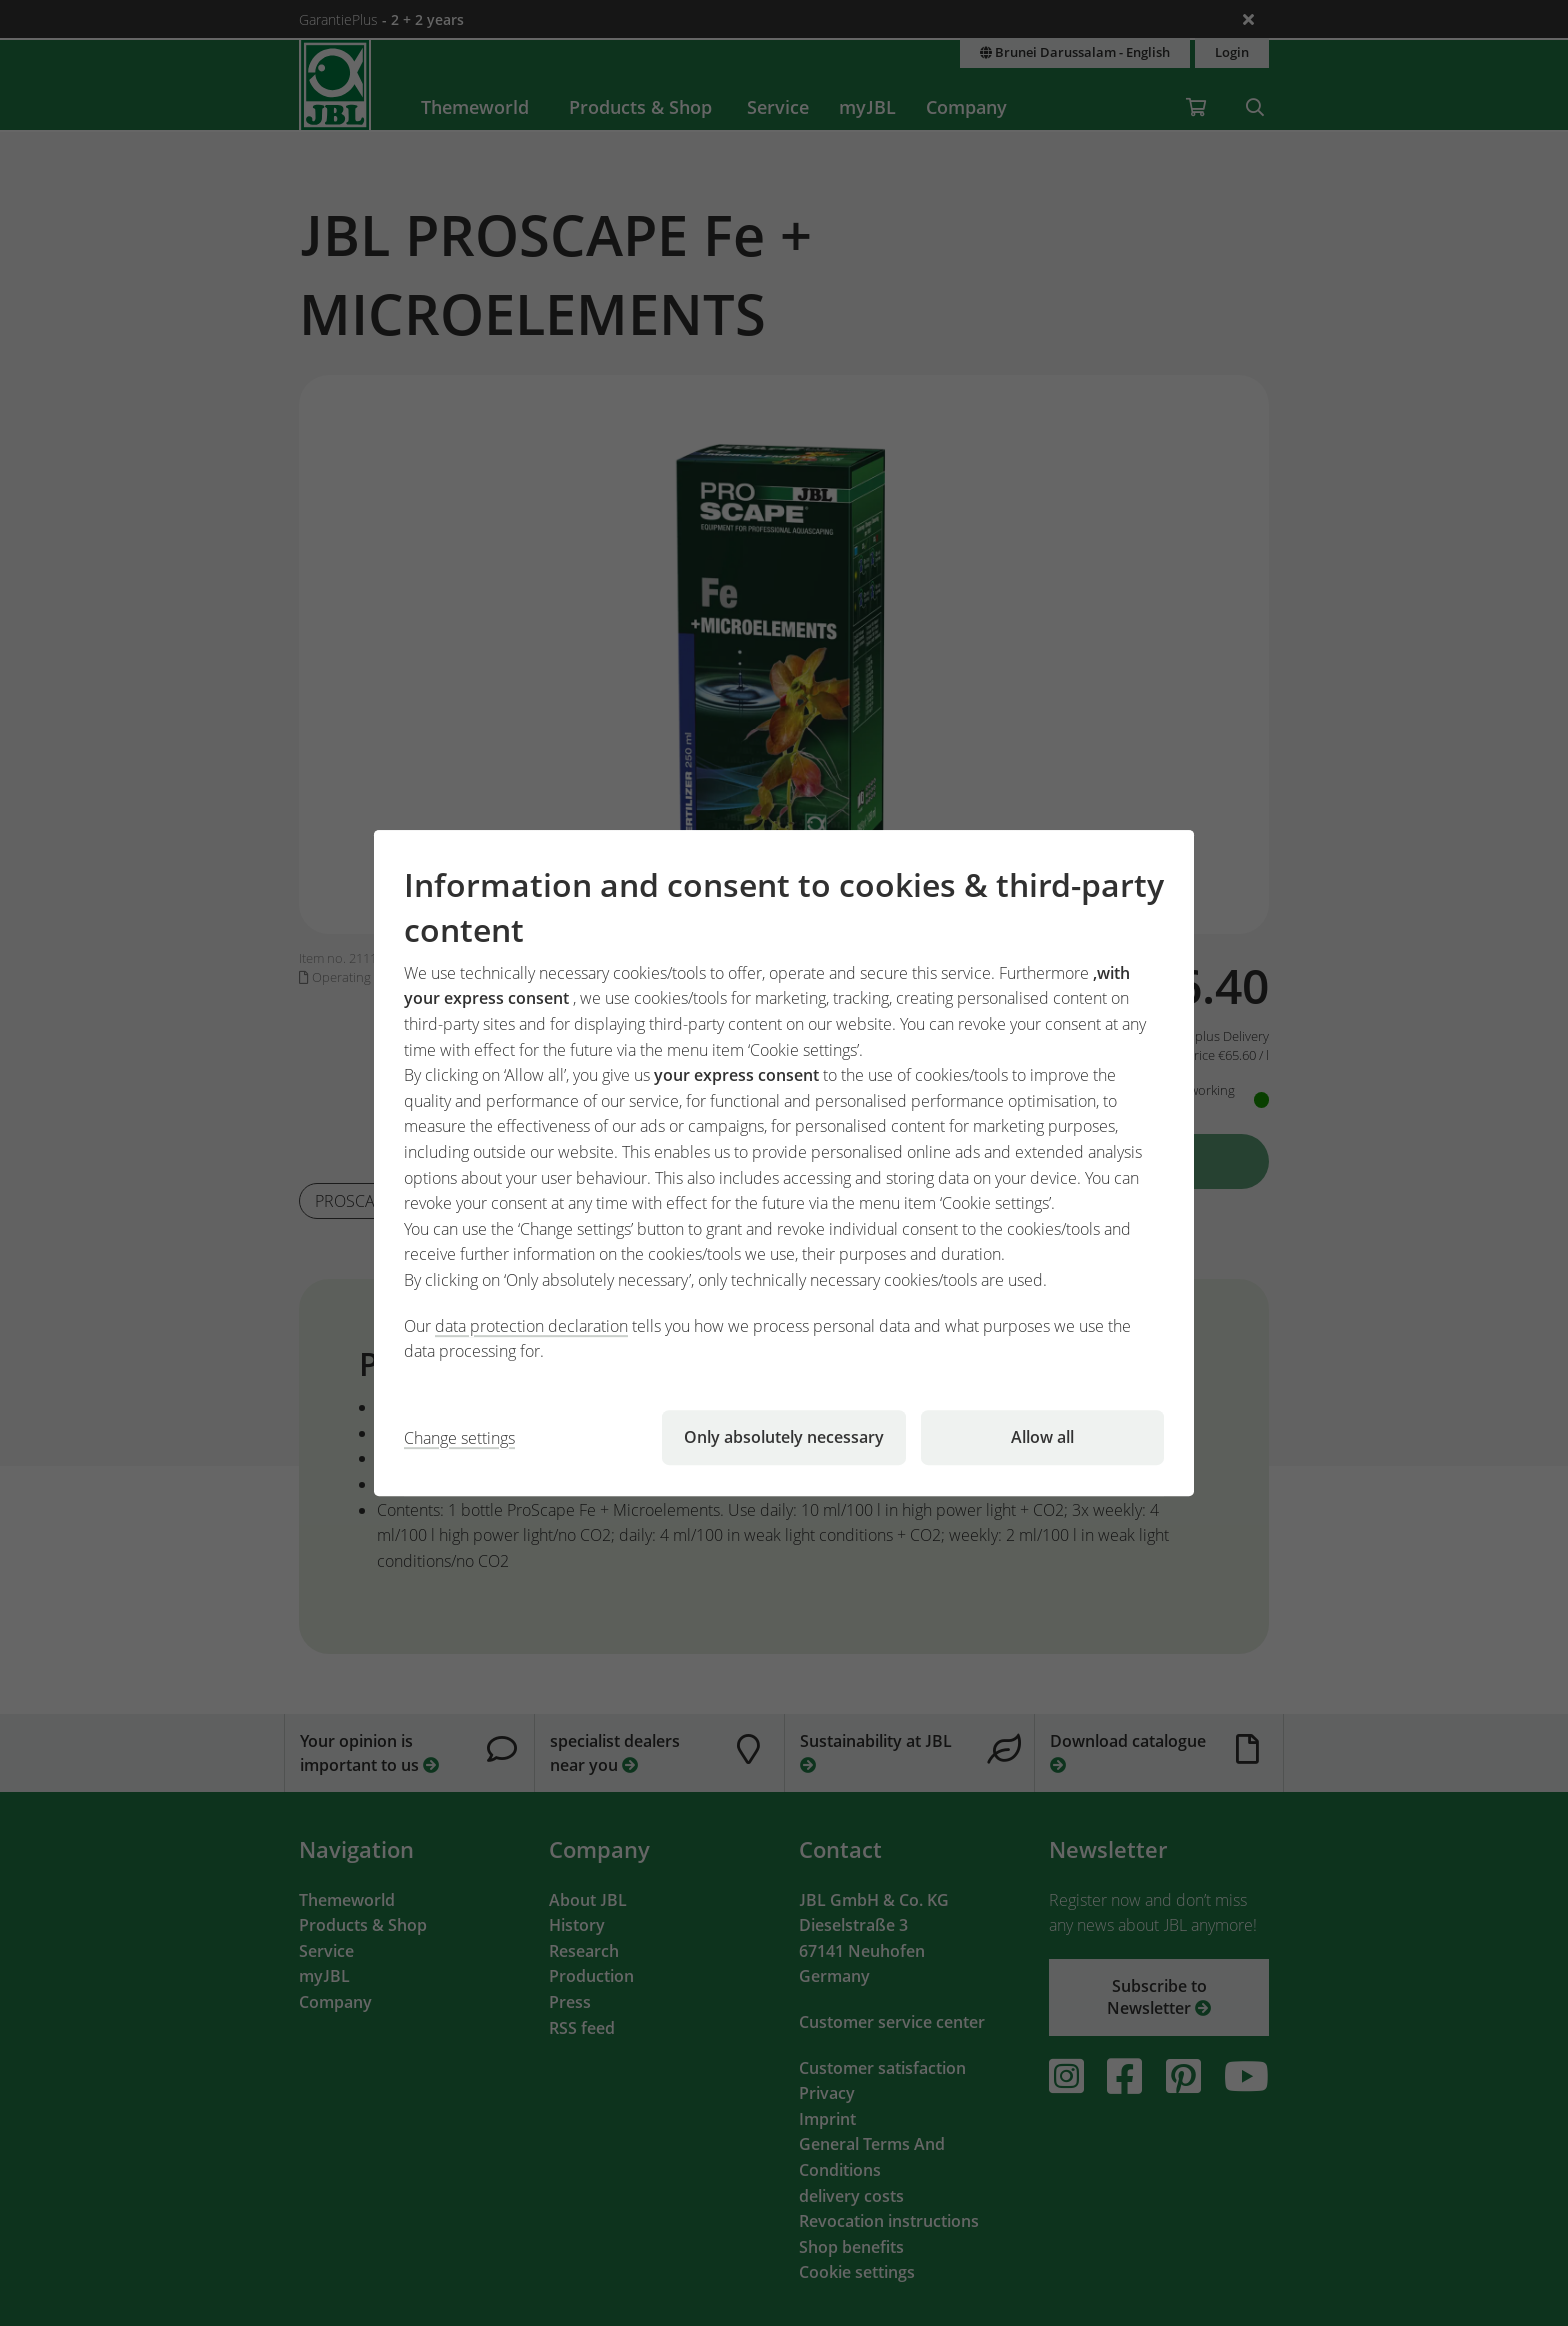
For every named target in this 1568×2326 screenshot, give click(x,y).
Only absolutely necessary (784, 1437)
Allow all (1042, 1437)
